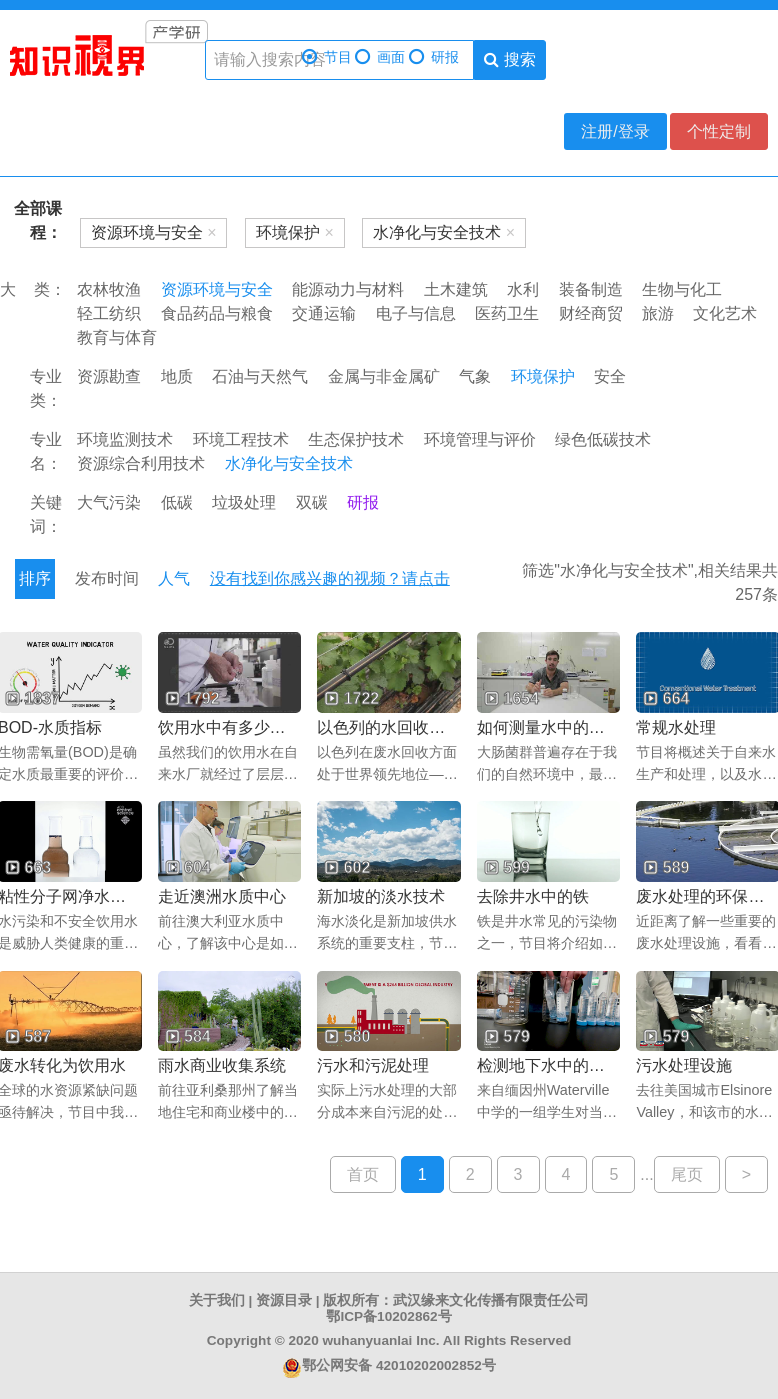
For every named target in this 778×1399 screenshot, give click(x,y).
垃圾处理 (244, 502)
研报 (434, 57)
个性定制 (719, 131)
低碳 (177, 502)
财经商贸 (591, 313)
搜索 (509, 59)
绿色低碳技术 (603, 439)
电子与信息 (416, 313)
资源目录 (284, 1300)
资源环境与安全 (217, 289)
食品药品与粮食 (217, 313)
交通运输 (324, 313)
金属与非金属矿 (384, 376)
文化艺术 (725, 313)
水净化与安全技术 (289, 463)
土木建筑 (456, 289)
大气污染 (109, 502)
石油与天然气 (260, 376)
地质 (177, 376)
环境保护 (543, 376)
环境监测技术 (125, 439)
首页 (363, 1174)
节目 (327, 57)
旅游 (658, 313)
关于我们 (217, 1300)
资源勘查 (109, 376)
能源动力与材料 (348, 289)
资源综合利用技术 (141, 463)
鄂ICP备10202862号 (388, 1316)
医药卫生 (507, 313)
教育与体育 (117, 337)
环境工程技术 (241, 439)
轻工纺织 (109, 313)
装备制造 (591, 289)
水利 (523, 289)
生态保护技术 (356, 439)
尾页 (687, 1174)
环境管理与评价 (480, 439)
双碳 (312, 502)
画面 (380, 57)
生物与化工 (682, 289)
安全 (610, 376)
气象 (475, 376)
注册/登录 (615, 131)
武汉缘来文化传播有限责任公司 (491, 1300)
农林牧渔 (109, 289)
